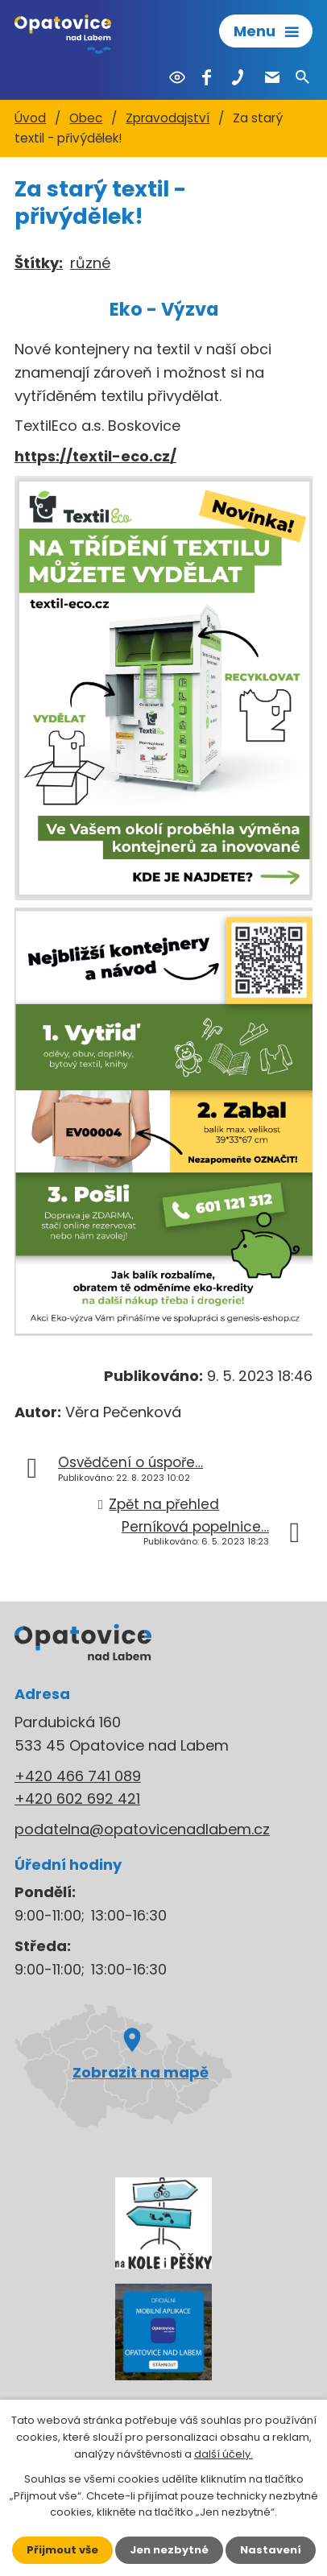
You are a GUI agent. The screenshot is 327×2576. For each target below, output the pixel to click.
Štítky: (38, 263)
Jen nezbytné (169, 2549)
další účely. (223, 2454)
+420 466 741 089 (77, 1776)
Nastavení (270, 2549)
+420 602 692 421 (77, 1798)
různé (90, 263)
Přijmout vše (62, 2549)
